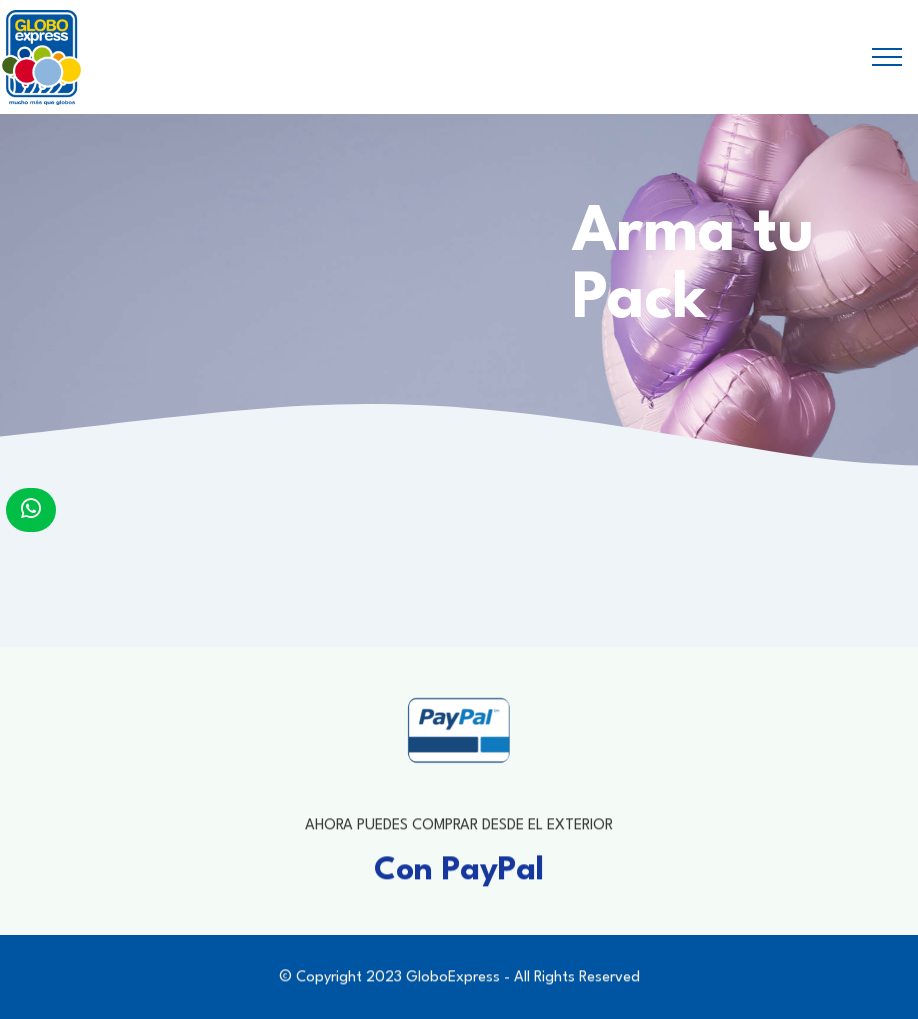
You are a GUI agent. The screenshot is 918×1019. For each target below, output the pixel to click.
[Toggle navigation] (887, 57)
